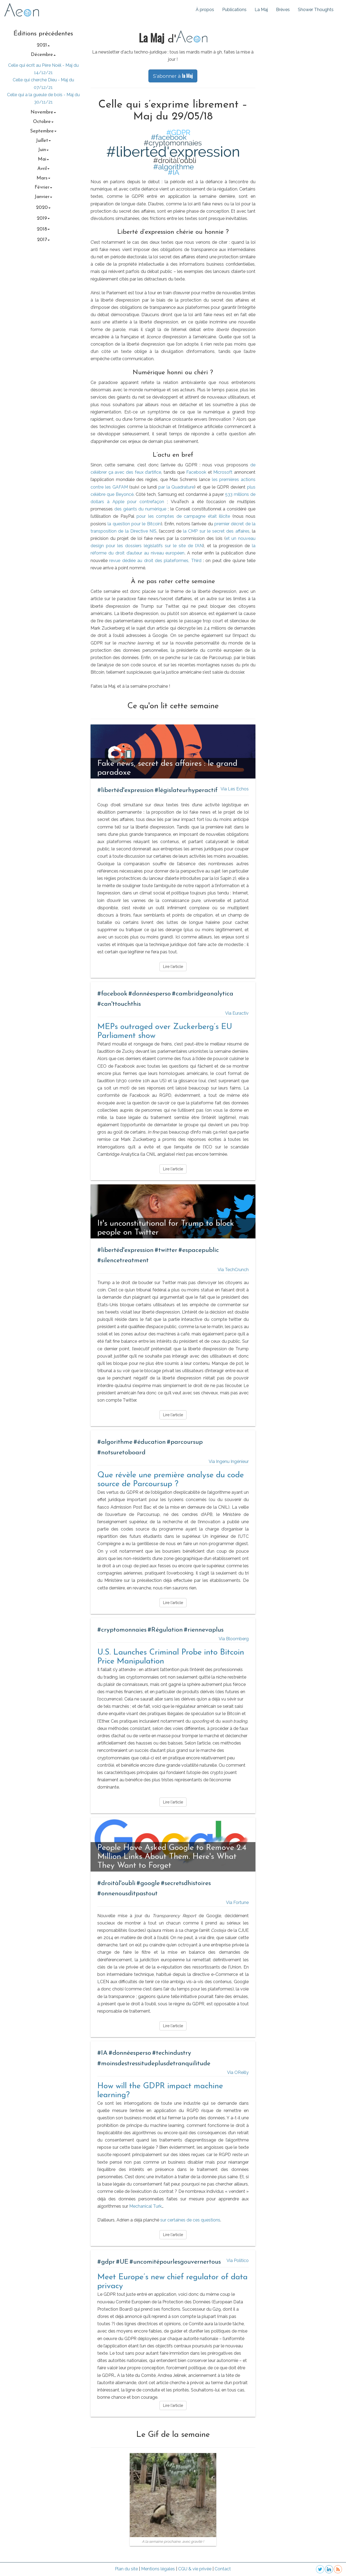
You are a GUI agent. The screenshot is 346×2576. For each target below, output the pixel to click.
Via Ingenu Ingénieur (229, 1461)
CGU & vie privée (194, 2568)
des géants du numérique (140, 509)
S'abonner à (173, 75)
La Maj (261, 9)
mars (43, 178)
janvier (43, 196)
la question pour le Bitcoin (134, 523)
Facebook (196, 472)
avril (43, 168)
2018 (43, 229)
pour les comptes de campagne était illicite (183, 516)
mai (43, 159)
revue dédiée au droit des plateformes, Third (155, 560)
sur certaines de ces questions (190, 2220)
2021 (43, 45)
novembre (43, 112)
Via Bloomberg (234, 1638)
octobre (43, 121)
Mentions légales (158, 2568)
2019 (43, 218)
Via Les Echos (235, 788)
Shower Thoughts (316, 9)
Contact (223, 2568)
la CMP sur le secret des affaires (216, 531)
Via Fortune (237, 1902)
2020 (43, 207)
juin (43, 149)
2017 (43, 239)
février (43, 187)
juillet (43, 140)
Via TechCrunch (233, 1269)
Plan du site (126, 2568)
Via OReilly (238, 2072)
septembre (43, 131)
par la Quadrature (176, 487)
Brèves (283, 9)
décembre (43, 54)
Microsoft (222, 472)
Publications (234, 9)
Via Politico (238, 2260)
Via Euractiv (237, 1013)
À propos (205, 9)
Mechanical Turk (145, 2206)
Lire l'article (173, 966)
